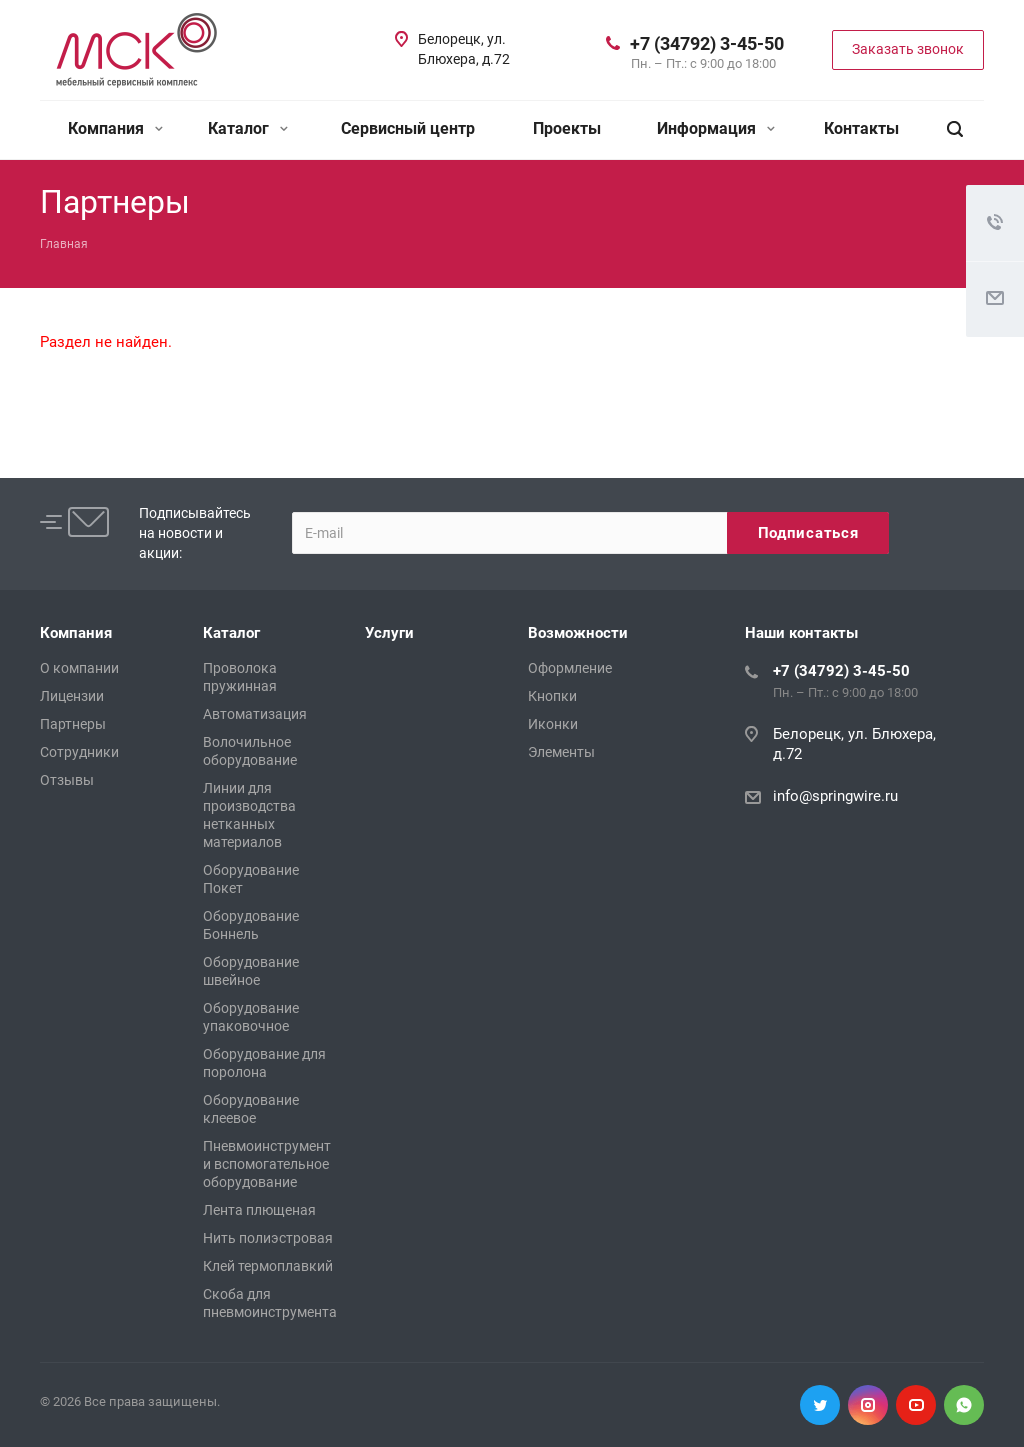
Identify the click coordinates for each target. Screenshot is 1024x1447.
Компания (115, 128)
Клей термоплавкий (268, 1266)
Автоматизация (255, 714)
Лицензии (72, 696)
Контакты (861, 128)
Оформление (570, 668)
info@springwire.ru (835, 796)
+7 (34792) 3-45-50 (707, 43)
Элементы (561, 752)
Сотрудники (79, 752)
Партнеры (73, 724)
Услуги (389, 633)
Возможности (578, 633)
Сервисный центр (408, 128)
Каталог (248, 128)
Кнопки (552, 696)
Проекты (567, 128)
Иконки (553, 724)
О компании (79, 668)
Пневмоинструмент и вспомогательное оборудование (267, 1164)
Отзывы (67, 780)
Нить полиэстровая (268, 1238)
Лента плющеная (259, 1210)
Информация (716, 128)
